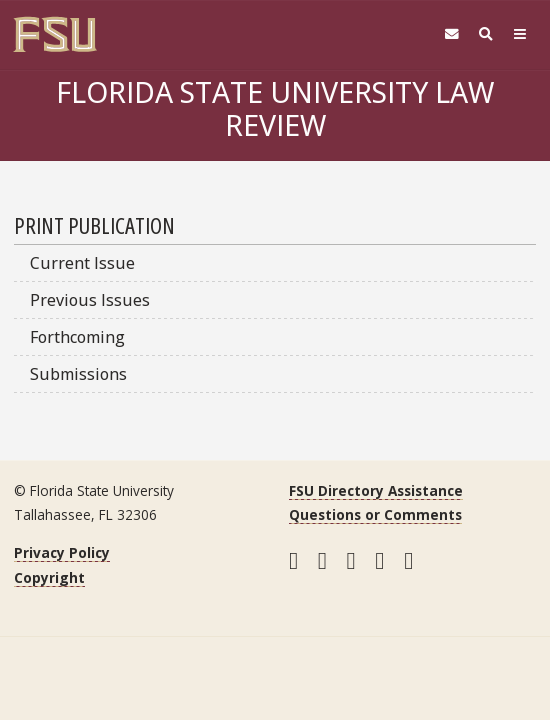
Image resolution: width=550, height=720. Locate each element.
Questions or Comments (375, 514)
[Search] (486, 34)
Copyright (49, 577)
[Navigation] (520, 34)
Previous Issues (90, 300)
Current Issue (82, 263)
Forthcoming (77, 337)
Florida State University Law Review (275, 108)
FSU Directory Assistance (376, 490)
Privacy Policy (62, 552)
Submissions (78, 374)
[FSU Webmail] (452, 34)
